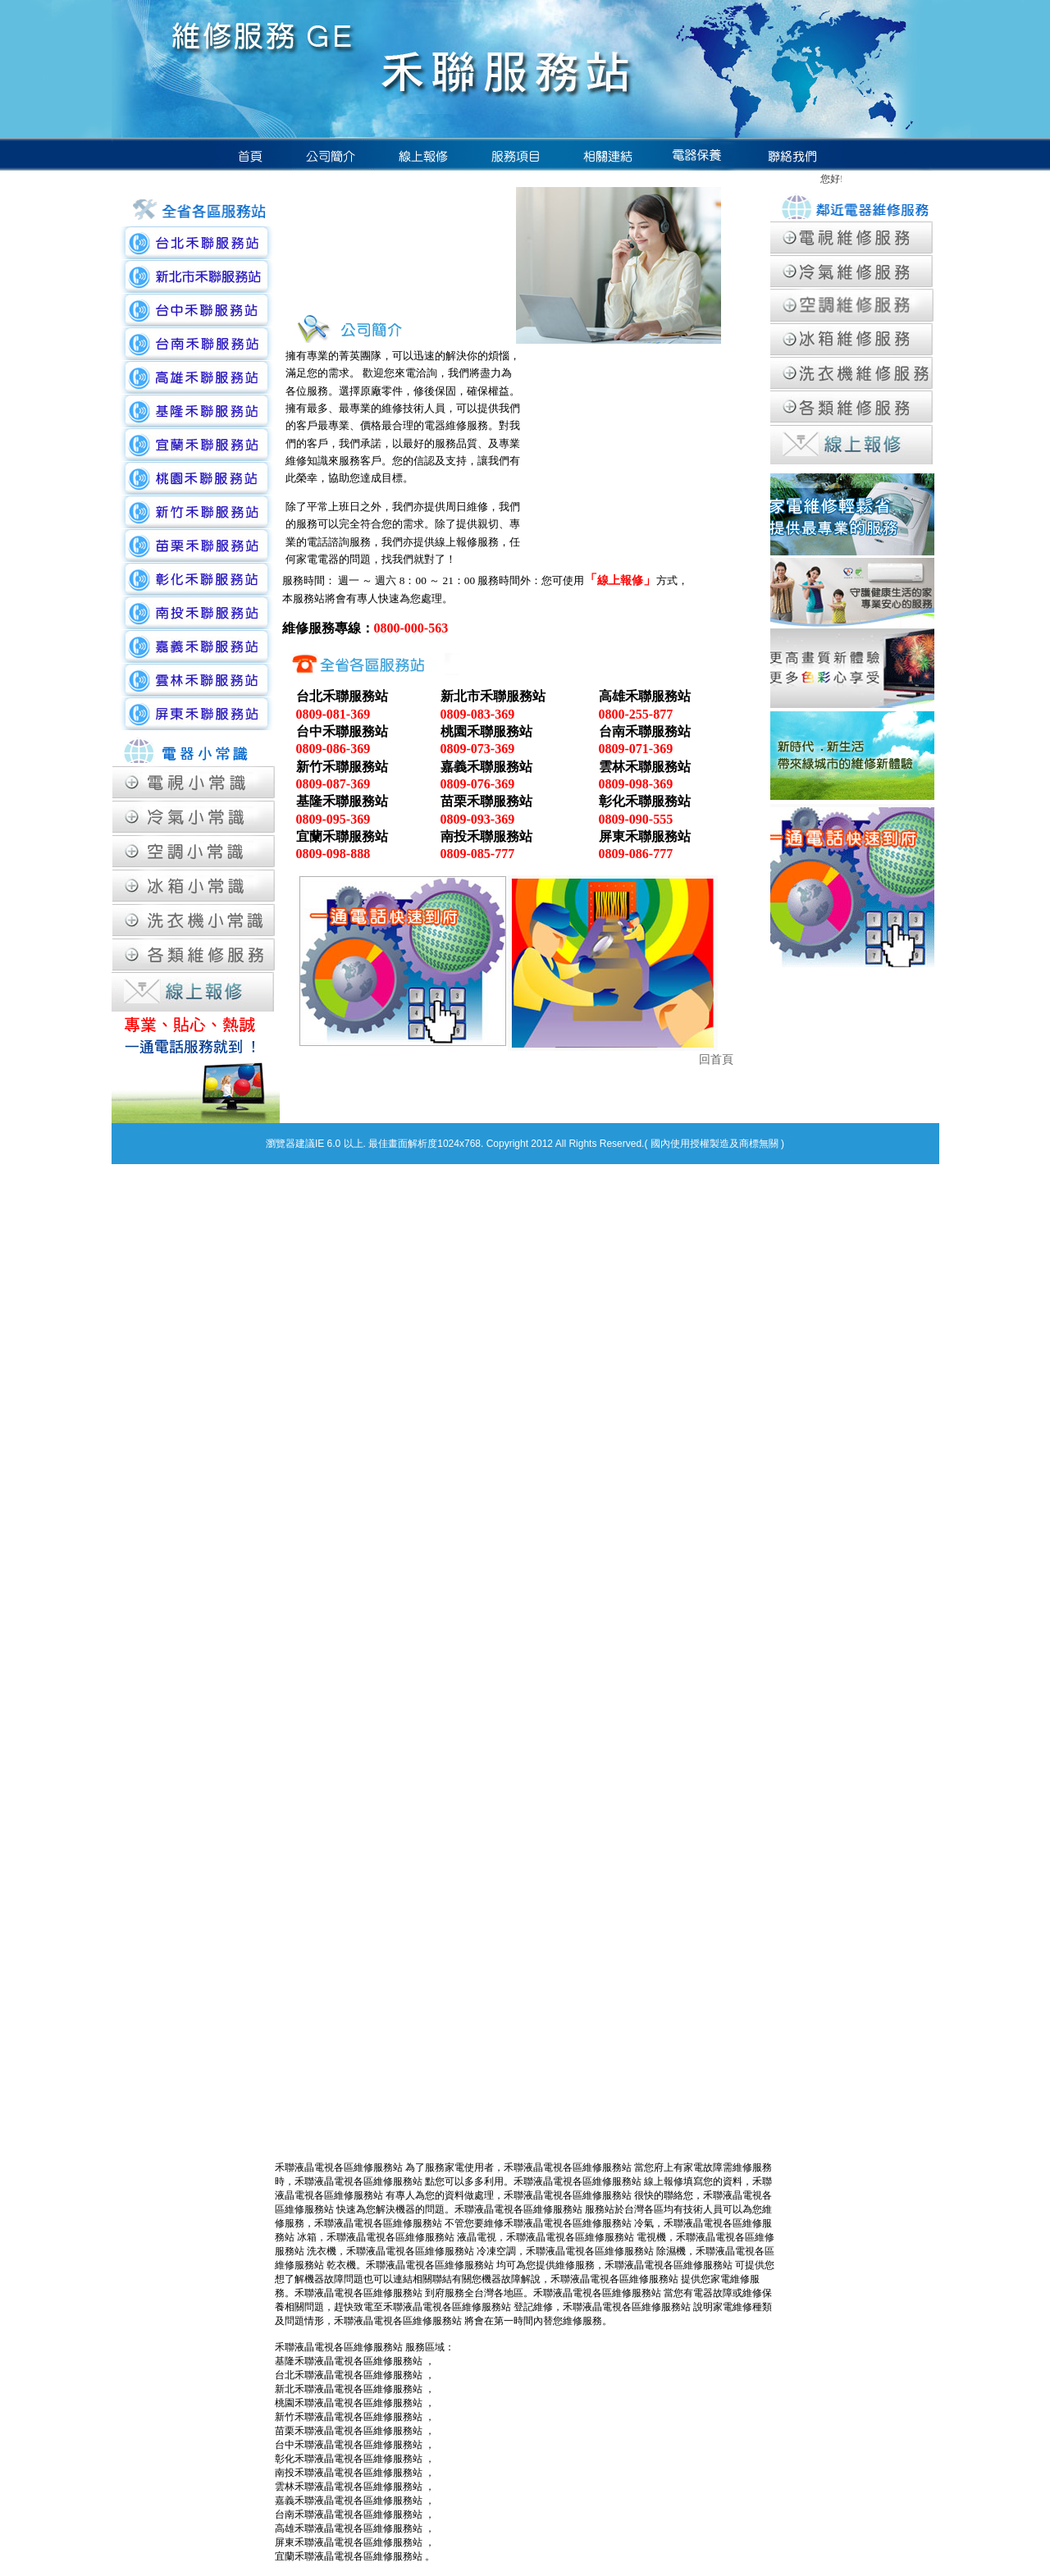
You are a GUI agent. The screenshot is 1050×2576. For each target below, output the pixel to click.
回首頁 (716, 1059)
